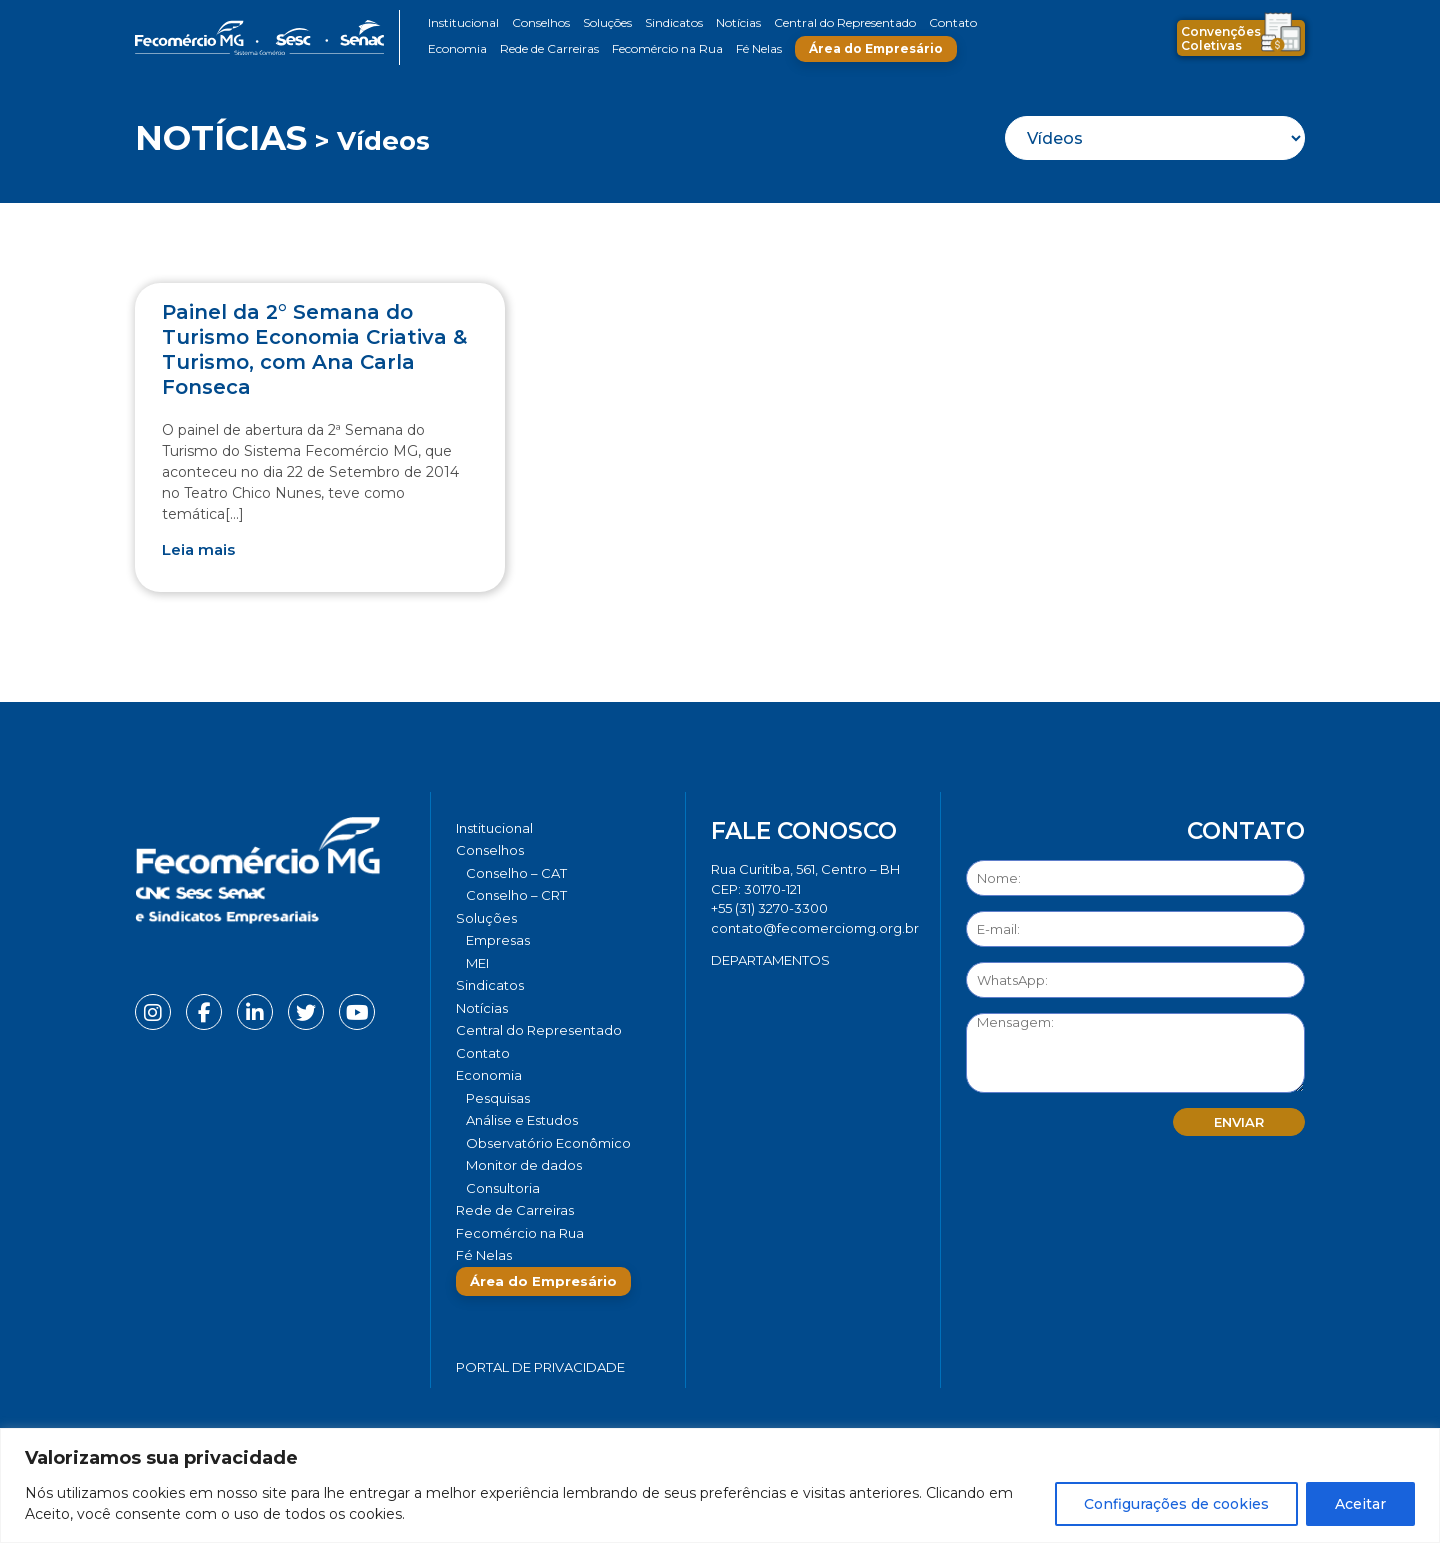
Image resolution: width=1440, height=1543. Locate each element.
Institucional (463, 22)
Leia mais (198, 549)
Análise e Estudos (522, 1120)
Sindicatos (674, 22)
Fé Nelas (759, 48)
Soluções (607, 22)
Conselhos (541, 22)
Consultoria (503, 1188)
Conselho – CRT (516, 895)
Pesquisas (498, 1098)
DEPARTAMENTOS (770, 960)
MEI (477, 963)
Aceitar (1360, 1504)
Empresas (498, 940)
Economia (457, 48)
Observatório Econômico (548, 1143)
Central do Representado (845, 22)
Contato (953, 22)
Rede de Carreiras (549, 48)
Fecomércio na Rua (667, 48)
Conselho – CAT (516, 873)
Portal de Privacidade (540, 1367)
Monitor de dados (524, 1165)
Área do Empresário (876, 48)
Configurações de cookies (1176, 1504)
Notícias (738, 22)
